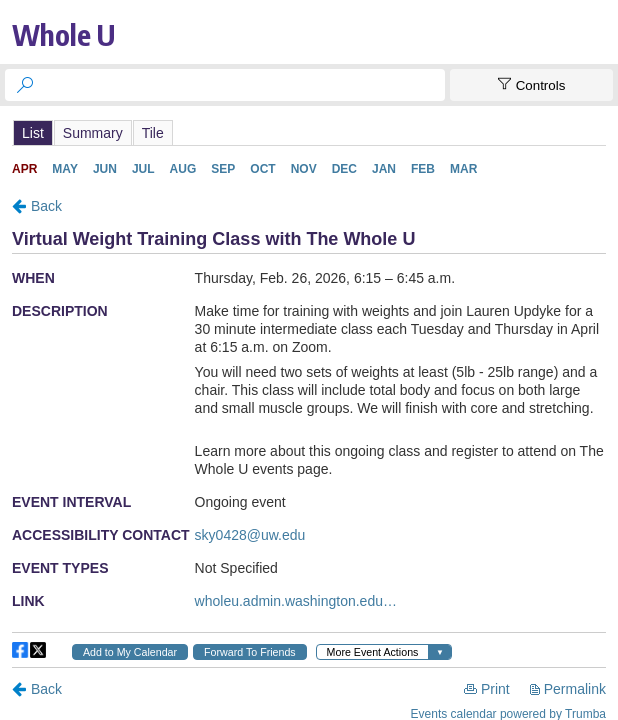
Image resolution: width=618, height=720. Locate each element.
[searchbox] (243, 85)
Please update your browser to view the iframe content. (309, 132)
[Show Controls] (531, 85)
